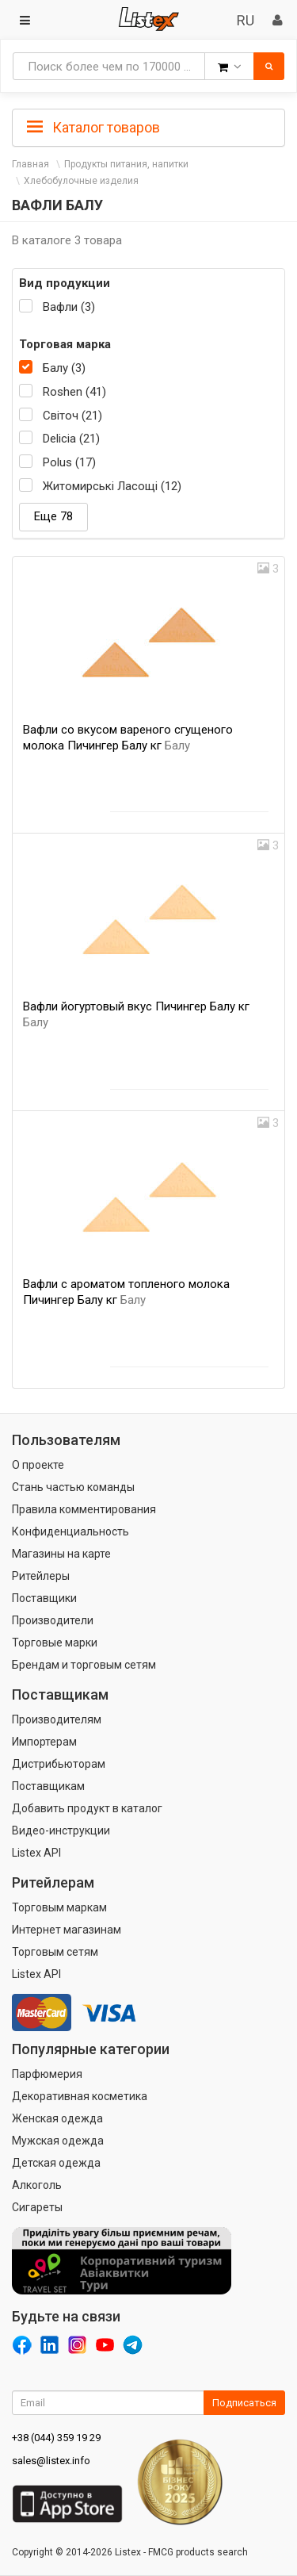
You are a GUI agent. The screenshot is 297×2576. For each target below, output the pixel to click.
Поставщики (44, 1598)
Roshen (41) (74, 392)
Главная (30, 164)
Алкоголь (37, 2185)
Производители (52, 1620)
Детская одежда (56, 2162)
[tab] (148, 126)
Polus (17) (69, 462)
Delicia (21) (71, 438)
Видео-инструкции (61, 1830)
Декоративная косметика (79, 2096)
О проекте (38, 1465)
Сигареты (37, 2207)
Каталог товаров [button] (93, 127)
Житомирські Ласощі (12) (112, 486)
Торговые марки (54, 1642)
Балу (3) (64, 368)
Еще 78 (53, 516)
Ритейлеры (41, 1576)
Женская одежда (57, 2118)
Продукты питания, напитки (126, 164)
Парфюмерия (47, 2074)
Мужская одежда (58, 2140)
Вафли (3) (69, 307)
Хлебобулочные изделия (81, 180)
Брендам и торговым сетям (84, 1664)
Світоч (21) (72, 415)
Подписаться (244, 2403)
